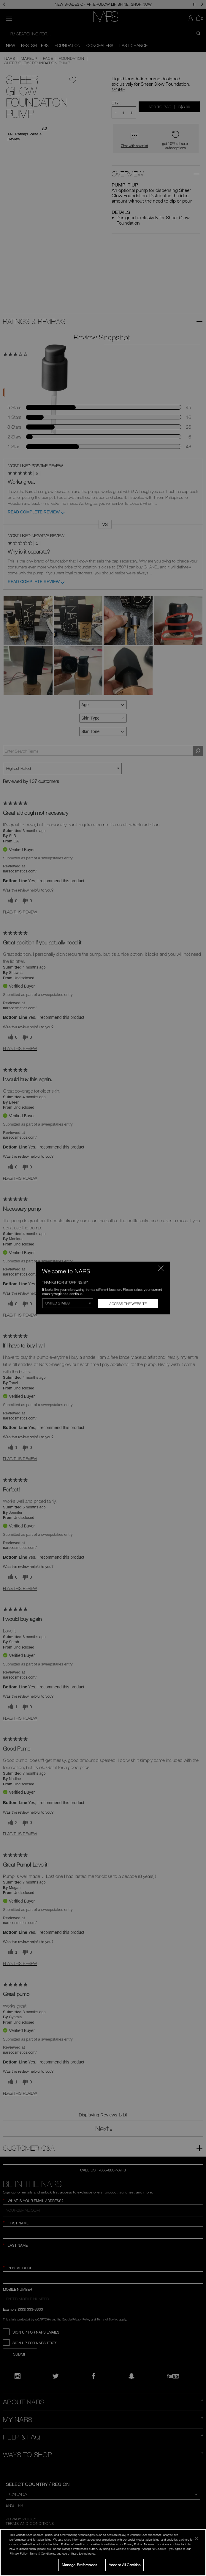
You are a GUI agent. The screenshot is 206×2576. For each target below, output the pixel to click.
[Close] (196, 2538)
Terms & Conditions (42, 2553)
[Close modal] (161, 1268)
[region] (103, 2552)
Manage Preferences (79, 2564)
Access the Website (128, 1303)
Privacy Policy (133, 2544)
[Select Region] (67, 1303)
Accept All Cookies (124, 2564)
